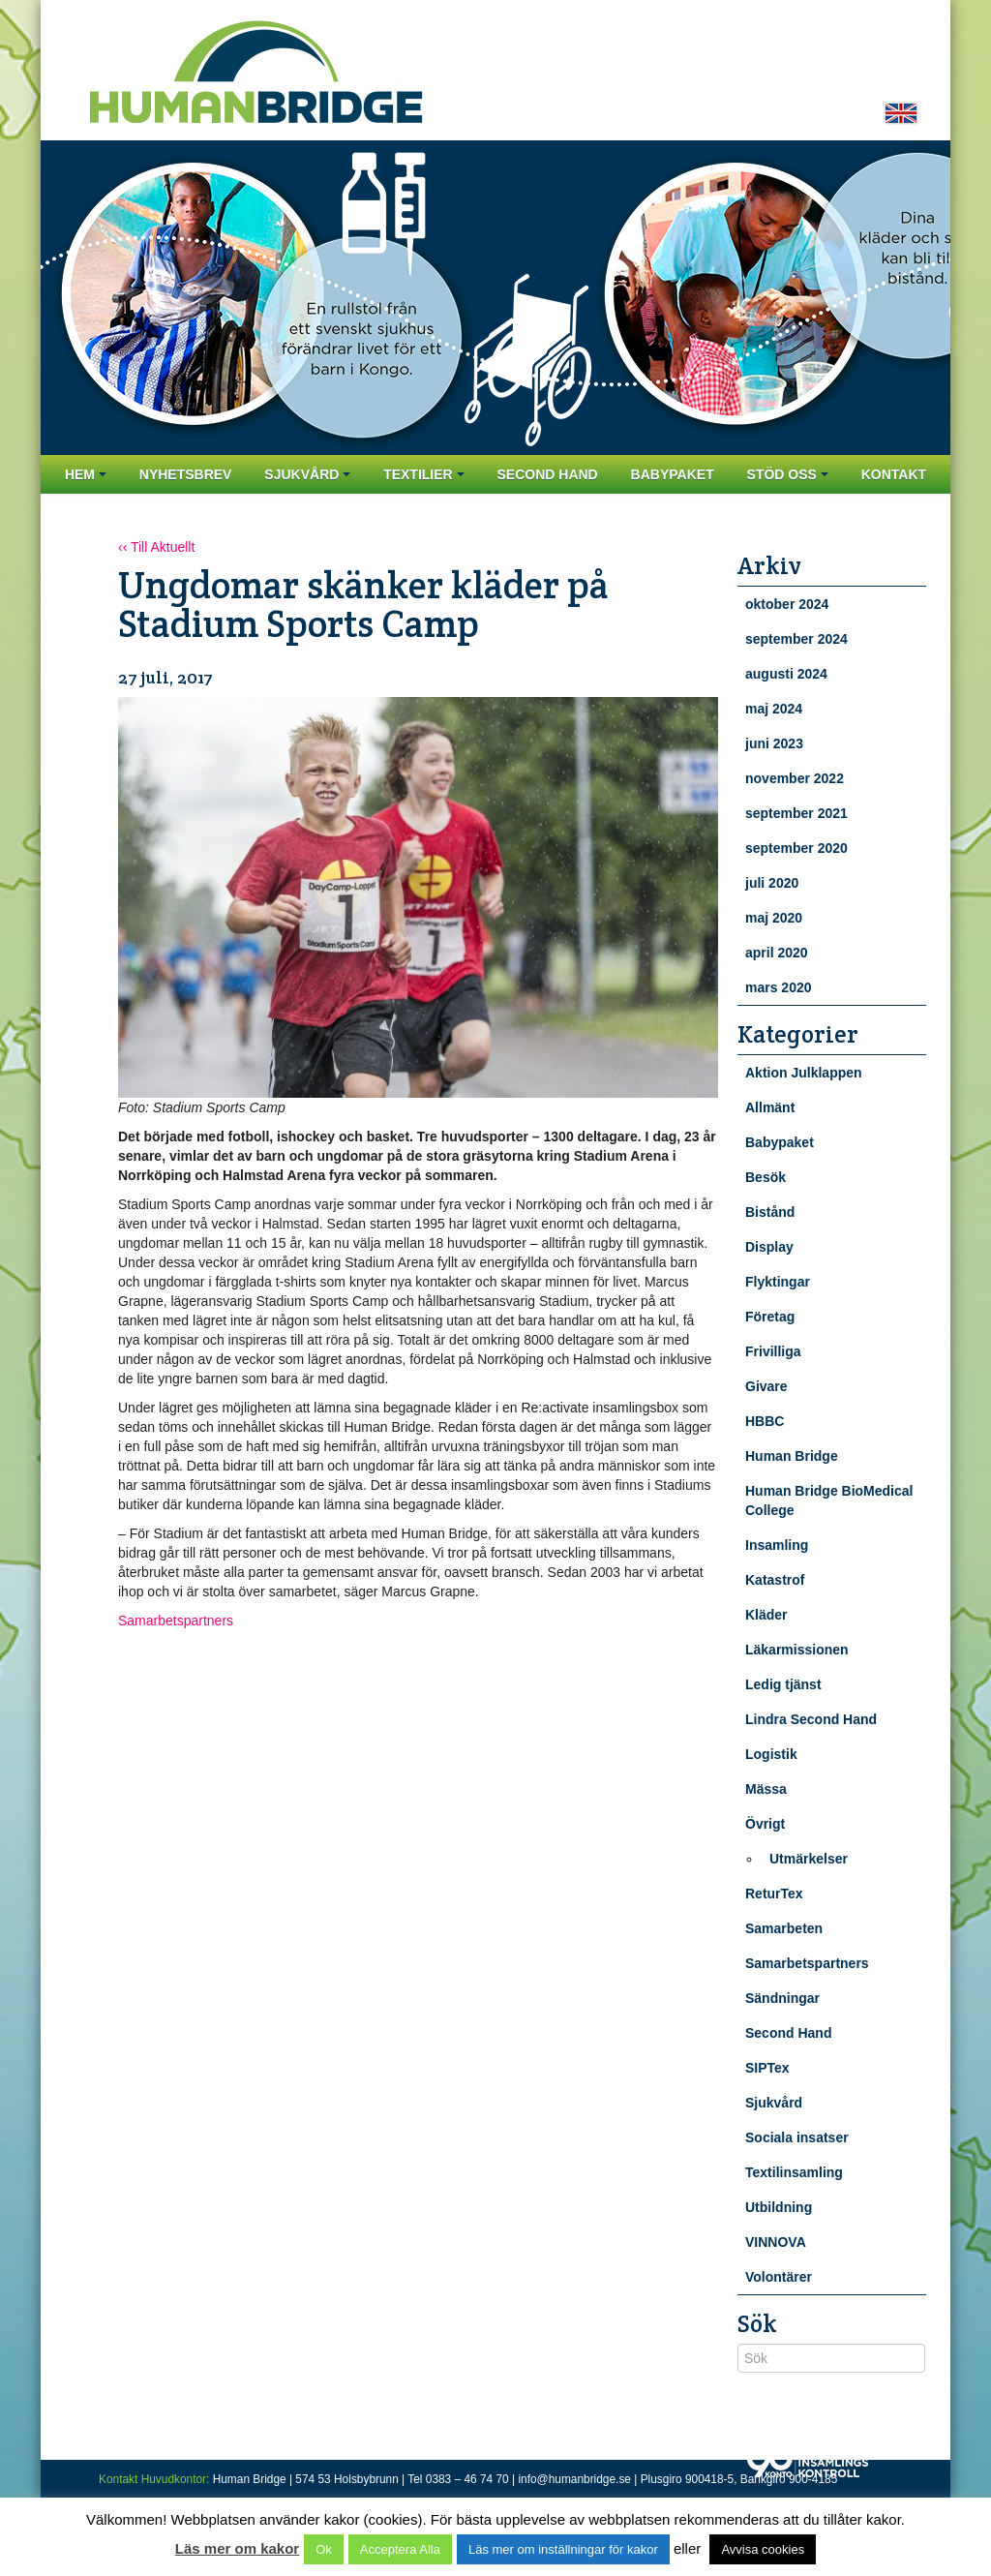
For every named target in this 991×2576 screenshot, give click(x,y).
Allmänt (770, 1107)
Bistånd (770, 1212)
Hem (85, 474)
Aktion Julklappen (803, 1072)
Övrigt (765, 1824)
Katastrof (774, 1580)
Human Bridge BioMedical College (829, 1500)
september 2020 (796, 848)
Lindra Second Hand (811, 1719)
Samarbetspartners (175, 1620)
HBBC (764, 1421)
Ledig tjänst (783, 1684)
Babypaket (672, 474)
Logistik (771, 1754)
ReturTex (774, 1893)
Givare (766, 1386)
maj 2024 (773, 708)
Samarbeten (784, 1928)
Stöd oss (787, 474)
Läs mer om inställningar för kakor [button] (563, 2549)
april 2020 (776, 952)
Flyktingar (777, 1281)
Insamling (776, 1545)
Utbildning (778, 2207)
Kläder (766, 1614)
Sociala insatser (797, 2137)
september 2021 (796, 813)
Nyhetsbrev (185, 474)
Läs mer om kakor (237, 2548)
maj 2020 (773, 917)
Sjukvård (307, 474)
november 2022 (794, 778)
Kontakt (893, 474)
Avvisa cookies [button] (762, 2549)
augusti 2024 (786, 674)
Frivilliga (773, 1351)
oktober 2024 (786, 604)
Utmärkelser (808, 1858)
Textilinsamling (794, 2172)
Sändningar (782, 1998)
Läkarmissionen (797, 1649)
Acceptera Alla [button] (400, 2549)
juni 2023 (774, 743)
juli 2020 (771, 883)
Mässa (766, 1789)
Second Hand (546, 474)
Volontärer (778, 2277)
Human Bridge (791, 1456)
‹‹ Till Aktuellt (156, 547)
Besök (765, 1177)
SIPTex (767, 2068)
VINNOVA (775, 2242)
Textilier (423, 474)
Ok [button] (323, 2549)
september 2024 (796, 639)
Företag (770, 1316)
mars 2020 (778, 987)
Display (769, 1247)
